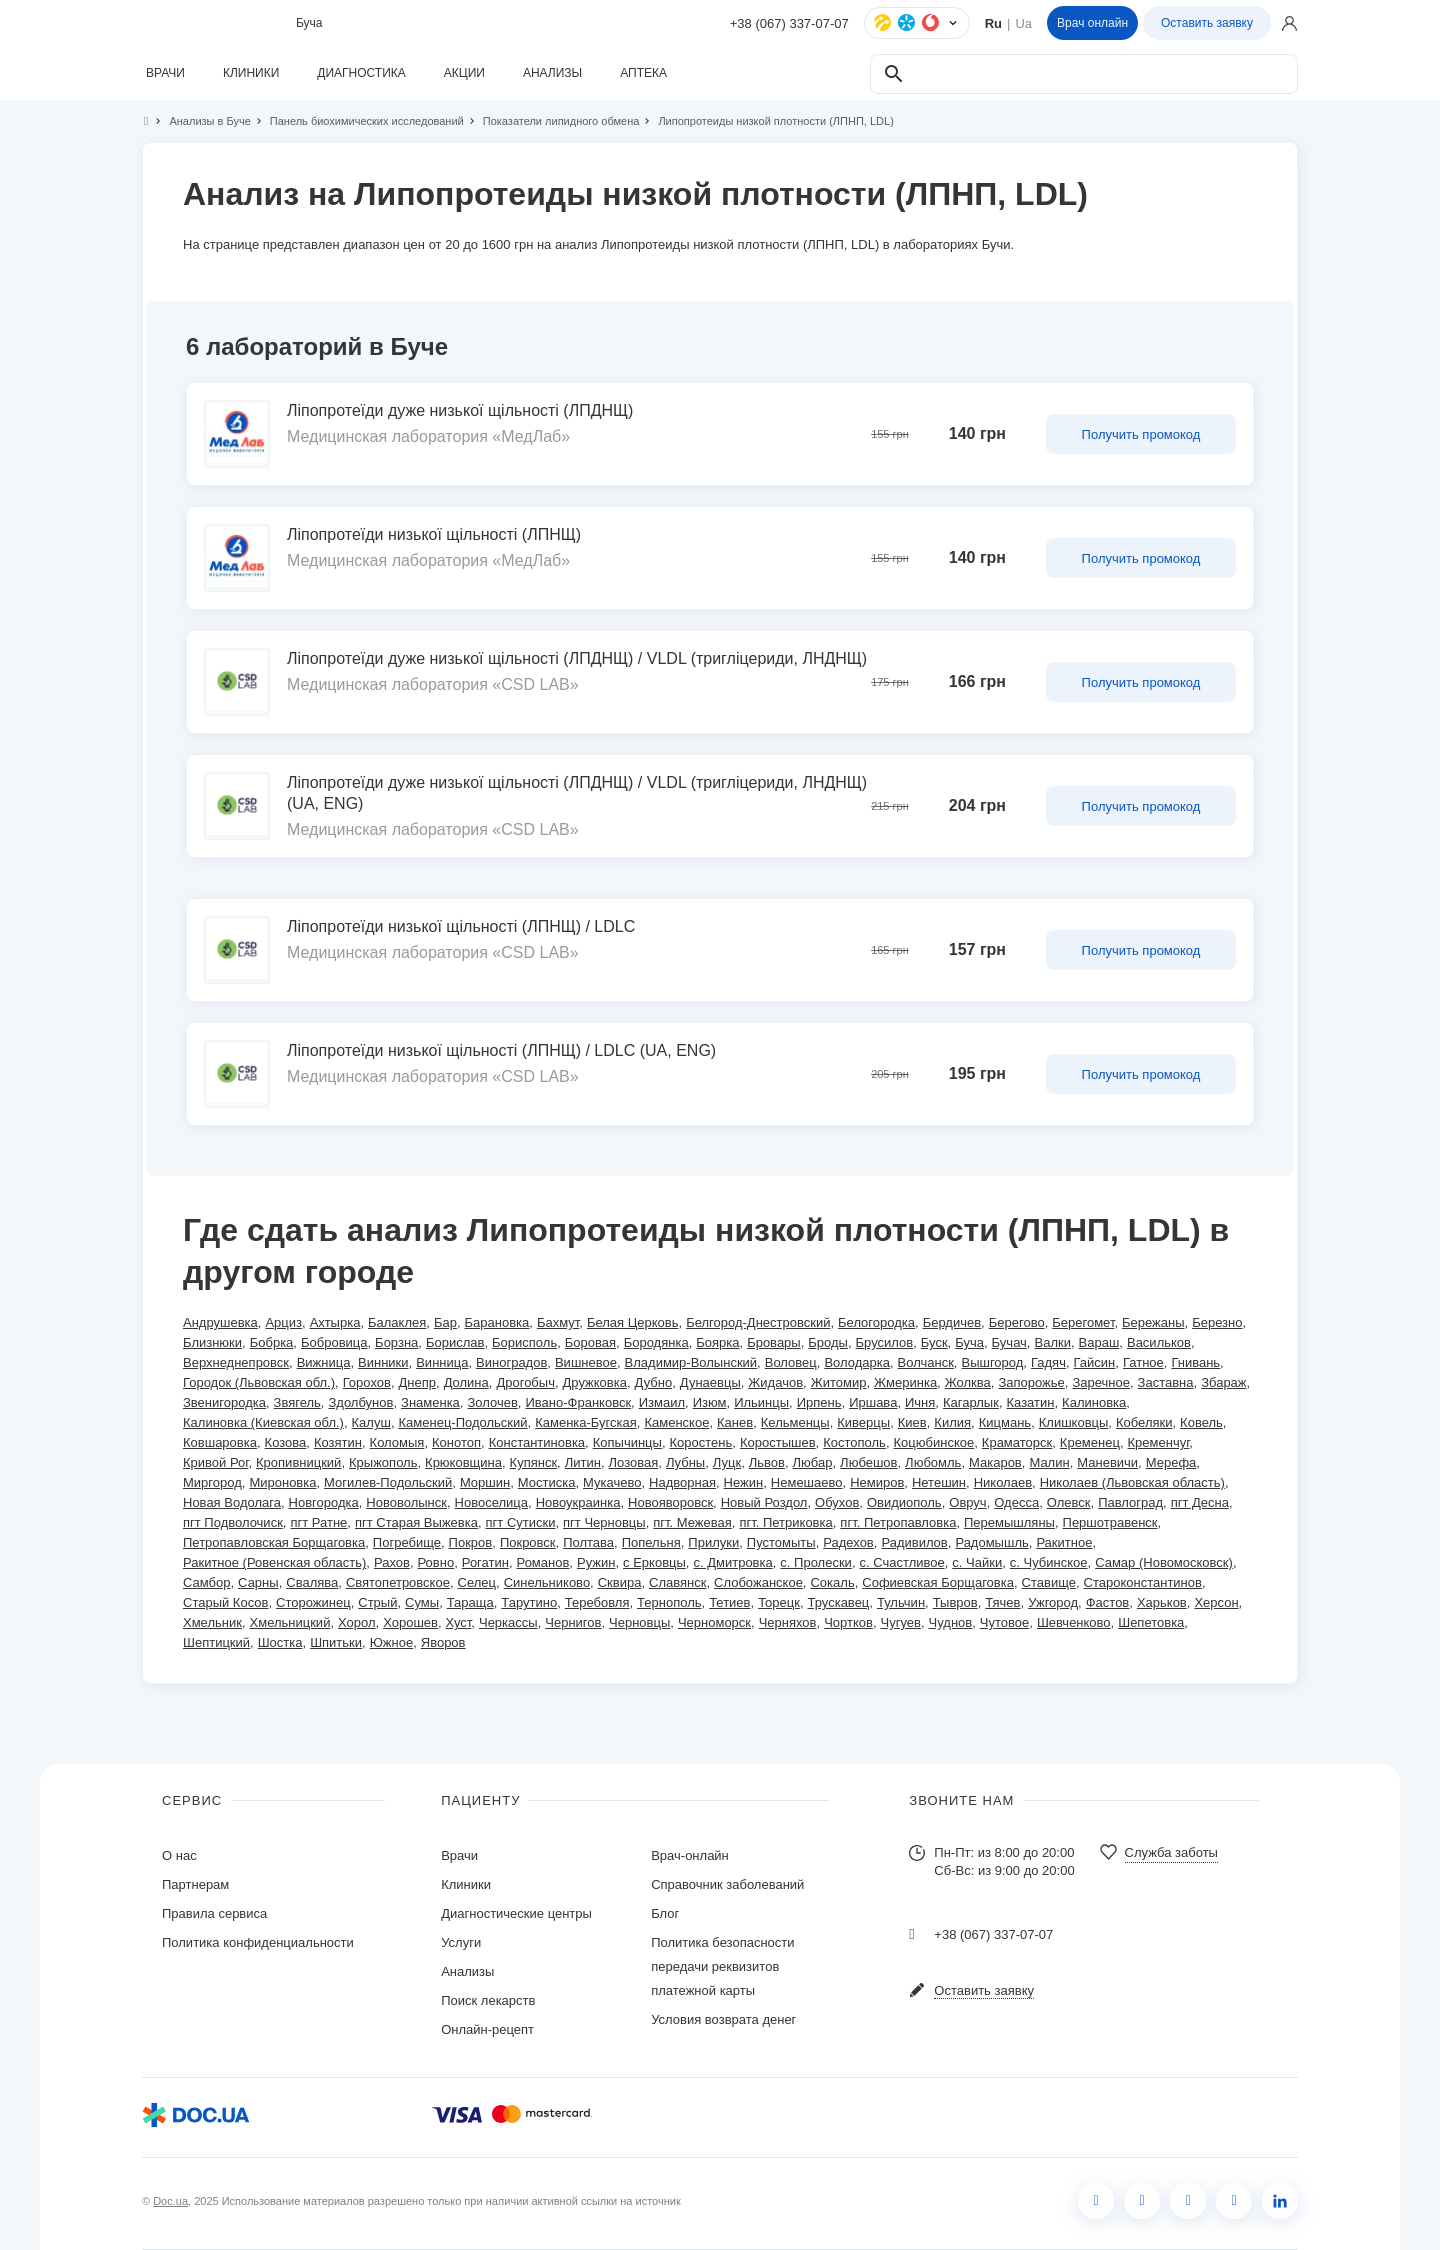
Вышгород (992, 1362)
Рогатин (485, 1562)
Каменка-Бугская (586, 1422)
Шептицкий (216, 1642)
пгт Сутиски (521, 1522)
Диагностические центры (516, 1913)
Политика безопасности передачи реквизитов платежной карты (722, 1966)
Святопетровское (398, 1582)
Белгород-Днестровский (758, 1322)
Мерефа (1171, 1462)
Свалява (312, 1582)
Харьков (1162, 1602)
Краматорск (1017, 1442)
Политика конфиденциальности (258, 1942)
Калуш (371, 1422)
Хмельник (212, 1622)
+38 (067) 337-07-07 (789, 23)
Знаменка (430, 1402)
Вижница (324, 1362)
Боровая (590, 1342)
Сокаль (832, 1582)
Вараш (1099, 1342)
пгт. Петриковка (785, 1522)
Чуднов (951, 1622)
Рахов (392, 1562)
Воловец (791, 1362)
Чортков (848, 1622)
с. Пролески (816, 1562)
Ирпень (819, 1402)
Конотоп (456, 1442)
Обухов (837, 1502)
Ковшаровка (220, 1442)
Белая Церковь (633, 1322)
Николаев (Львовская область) (1132, 1482)
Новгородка (324, 1502)
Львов (767, 1462)
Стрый (377, 1602)
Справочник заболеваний (727, 1884)
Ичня (920, 1402)
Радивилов (914, 1542)
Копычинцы (627, 1442)
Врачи (459, 1855)
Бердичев (952, 1322)
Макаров (995, 1462)
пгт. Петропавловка (898, 1522)
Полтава (588, 1542)
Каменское (676, 1422)
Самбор (206, 1582)
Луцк (727, 1462)
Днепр (417, 1382)
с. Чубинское (1049, 1562)
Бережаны (1153, 1322)
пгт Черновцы (604, 1522)
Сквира (620, 1582)
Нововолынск (406, 1502)
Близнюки (212, 1342)
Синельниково (547, 1582)
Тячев (1002, 1602)
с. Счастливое (902, 1562)
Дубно (654, 1382)
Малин (1049, 1462)
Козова (286, 1442)
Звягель (297, 1402)
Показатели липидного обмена (553, 121)
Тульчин (901, 1602)
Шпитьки (336, 1642)
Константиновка (537, 1442)
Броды (828, 1342)
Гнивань (1195, 1362)
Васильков (1159, 1342)
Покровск (528, 1542)
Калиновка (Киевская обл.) (263, 1422)
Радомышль (991, 1542)
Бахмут (558, 1322)
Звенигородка (224, 1402)
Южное (391, 1642)
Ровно (436, 1562)
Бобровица (334, 1342)
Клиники (466, 1884)
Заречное (1101, 1382)
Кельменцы (795, 1422)
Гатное (1143, 1362)
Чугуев (901, 1622)
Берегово (1017, 1322)
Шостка (280, 1642)
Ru (993, 23)
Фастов (1108, 1602)
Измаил (662, 1402)
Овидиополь (904, 1502)
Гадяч (1048, 1362)
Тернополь (669, 1602)
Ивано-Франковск (578, 1402)
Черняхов (788, 1622)
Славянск (677, 1582)
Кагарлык (971, 1402)
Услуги (461, 1942)
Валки (1052, 1342)
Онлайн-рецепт (487, 2029)
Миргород (212, 1482)
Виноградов (511, 1362)
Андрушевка (220, 1322)
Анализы (467, 1971)
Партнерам (195, 1884)
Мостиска (547, 1482)
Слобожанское (758, 1582)
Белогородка (876, 1322)
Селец (477, 1582)
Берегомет (1083, 1322)
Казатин (1031, 1402)
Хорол (357, 1622)
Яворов (443, 1642)
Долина (466, 1382)
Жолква (968, 1382)
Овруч (967, 1502)
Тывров (955, 1602)
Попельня (651, 1542)
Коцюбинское (934, 1442)
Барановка (497, 1322)
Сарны (258, 1582)
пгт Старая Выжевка (416, 1522)
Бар (445, 1322)
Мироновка (282, 1482)
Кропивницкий (298, 1462)
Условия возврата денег (723, 2019)
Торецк (779, 1602)
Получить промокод (1141, 434)
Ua (1023, 23)
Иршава (873, 1402)
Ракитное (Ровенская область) (274, 1562)
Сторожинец (313, 1602)
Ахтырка (335, 1322)
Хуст (459, 1622)
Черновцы (639, 1622)
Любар (813, 1462)
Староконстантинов (1143, 1582)
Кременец (1090, 1442)
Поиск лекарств (488, 2000)
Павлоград (1130, 1502)
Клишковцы (1074, 1422)
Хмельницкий (290, 1622)
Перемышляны (1009, 1522)
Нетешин (939, 1482)
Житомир (839, 1382)
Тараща (470, 1602)
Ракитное (1064, 1542)
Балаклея (397, 1322)
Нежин (744, 1482)
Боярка (717, 1342)
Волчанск (926, 1362)
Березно (1217, 1322)
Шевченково (1074, 1622)
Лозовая (634, 1462)
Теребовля (597, 1602)
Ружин (596, 1562)
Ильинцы (761, 1402)
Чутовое (1004, 1622)
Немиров (877, 1482)
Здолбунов (360, 1402)
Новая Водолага (232, 1502)
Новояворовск (670, 1502)
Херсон (1216, 1602)
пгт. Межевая (692, 1522)
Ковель (1201, 1422)
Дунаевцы (710, 1382)
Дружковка (595, 1382)
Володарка (857, 1362)
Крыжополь (383, 1462)
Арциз (283, 1322)
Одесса (1016, 1502)
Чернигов (573, 1622)
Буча (969, 1342)
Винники (383, 1362)
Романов (543, 1562)
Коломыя (397, 1442)
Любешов (868, 1462)
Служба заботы (1171, 1852)
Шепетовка (1151, 1622)
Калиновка (1094, 1402)
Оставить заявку (1207, 23)
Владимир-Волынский (691, 1362)
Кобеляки (1144, 1422)
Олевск (1069, 1502)
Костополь (854, 1442)
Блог (665, 1913)
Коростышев (778, 1442)
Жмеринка (905, 1382)
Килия (952, 1422)
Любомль (933, 1462)
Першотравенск (1110, 1522)
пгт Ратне (318, 1522)
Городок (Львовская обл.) (259, 1382)
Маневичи (1107, 1462)
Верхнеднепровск (236, 1362)
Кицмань (1005, 1422)
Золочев (492, 1402)
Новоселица (491, 1502)
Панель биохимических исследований (358, 121)
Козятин (338, 1442)
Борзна (396, 1342)
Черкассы (508, 1622)
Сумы (422, 1602)
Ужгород (1053, 1602)
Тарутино (529, 1602)
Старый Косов (225, 1602)
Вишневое (586, 1362)
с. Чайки (977, 1562)
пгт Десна (1200, 1502)
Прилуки (713, 1542)
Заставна (1166, 1382)
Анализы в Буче (201, 121)
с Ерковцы (654, 1562)
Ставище (1049, 1582)
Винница (442, 1362)
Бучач (1009, 1342)
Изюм (710, 1402)
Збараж (1223, 1382)
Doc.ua (170, 2201)
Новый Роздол (764, 1502)
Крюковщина (463, 1462)
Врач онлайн (1092, 23)
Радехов (848, 1542)
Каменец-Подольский (463, 1422)
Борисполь (524, 1342)
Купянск (534, 1462)
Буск (934, 1342)
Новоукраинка (578, 1502)
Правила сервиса (214, 1913)
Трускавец (839, 1602)
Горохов (367, 1382)
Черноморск (714, 1622)
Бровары (774, 1342)
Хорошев (410, 1622)
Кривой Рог (215, 1462)
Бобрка (272, 1342)
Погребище (407, 1542)
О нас (179, 1855)
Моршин (485, 1482)
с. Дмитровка (732, 1562)
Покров (471, 1542)
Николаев (1003, 1482)
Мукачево (612, 1482)
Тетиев (729, 1602)
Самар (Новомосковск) (1164, 1562)
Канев (735, 1422)
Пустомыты (781, 1542)
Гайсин (1095, 1362)
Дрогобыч (525, 1382)
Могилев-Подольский (388, 1482)
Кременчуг (1159, 1442)
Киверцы (863, 1422)
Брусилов (885, 1342)
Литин (583, 1462)
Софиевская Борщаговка (938, 1582)
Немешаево (807, 1482)
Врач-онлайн (690, 1855)
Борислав (455, 1342)
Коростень (701, 1442)
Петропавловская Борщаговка (274, 1542)
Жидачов (775, 1382)
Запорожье (1031, 1382)
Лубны (685, 1462)
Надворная (682, 1482)
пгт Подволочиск (233, 1522)
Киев (912, 1422)
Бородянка (656, 1342)
